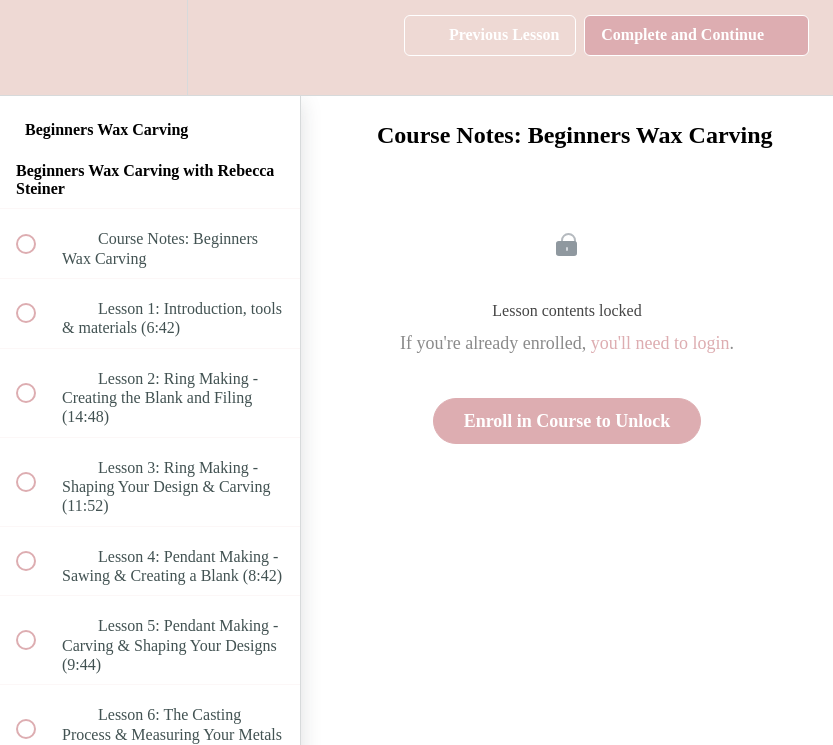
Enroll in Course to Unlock (567, 421)
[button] (37, 47)
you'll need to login (660, 343)
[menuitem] (150, 47)
